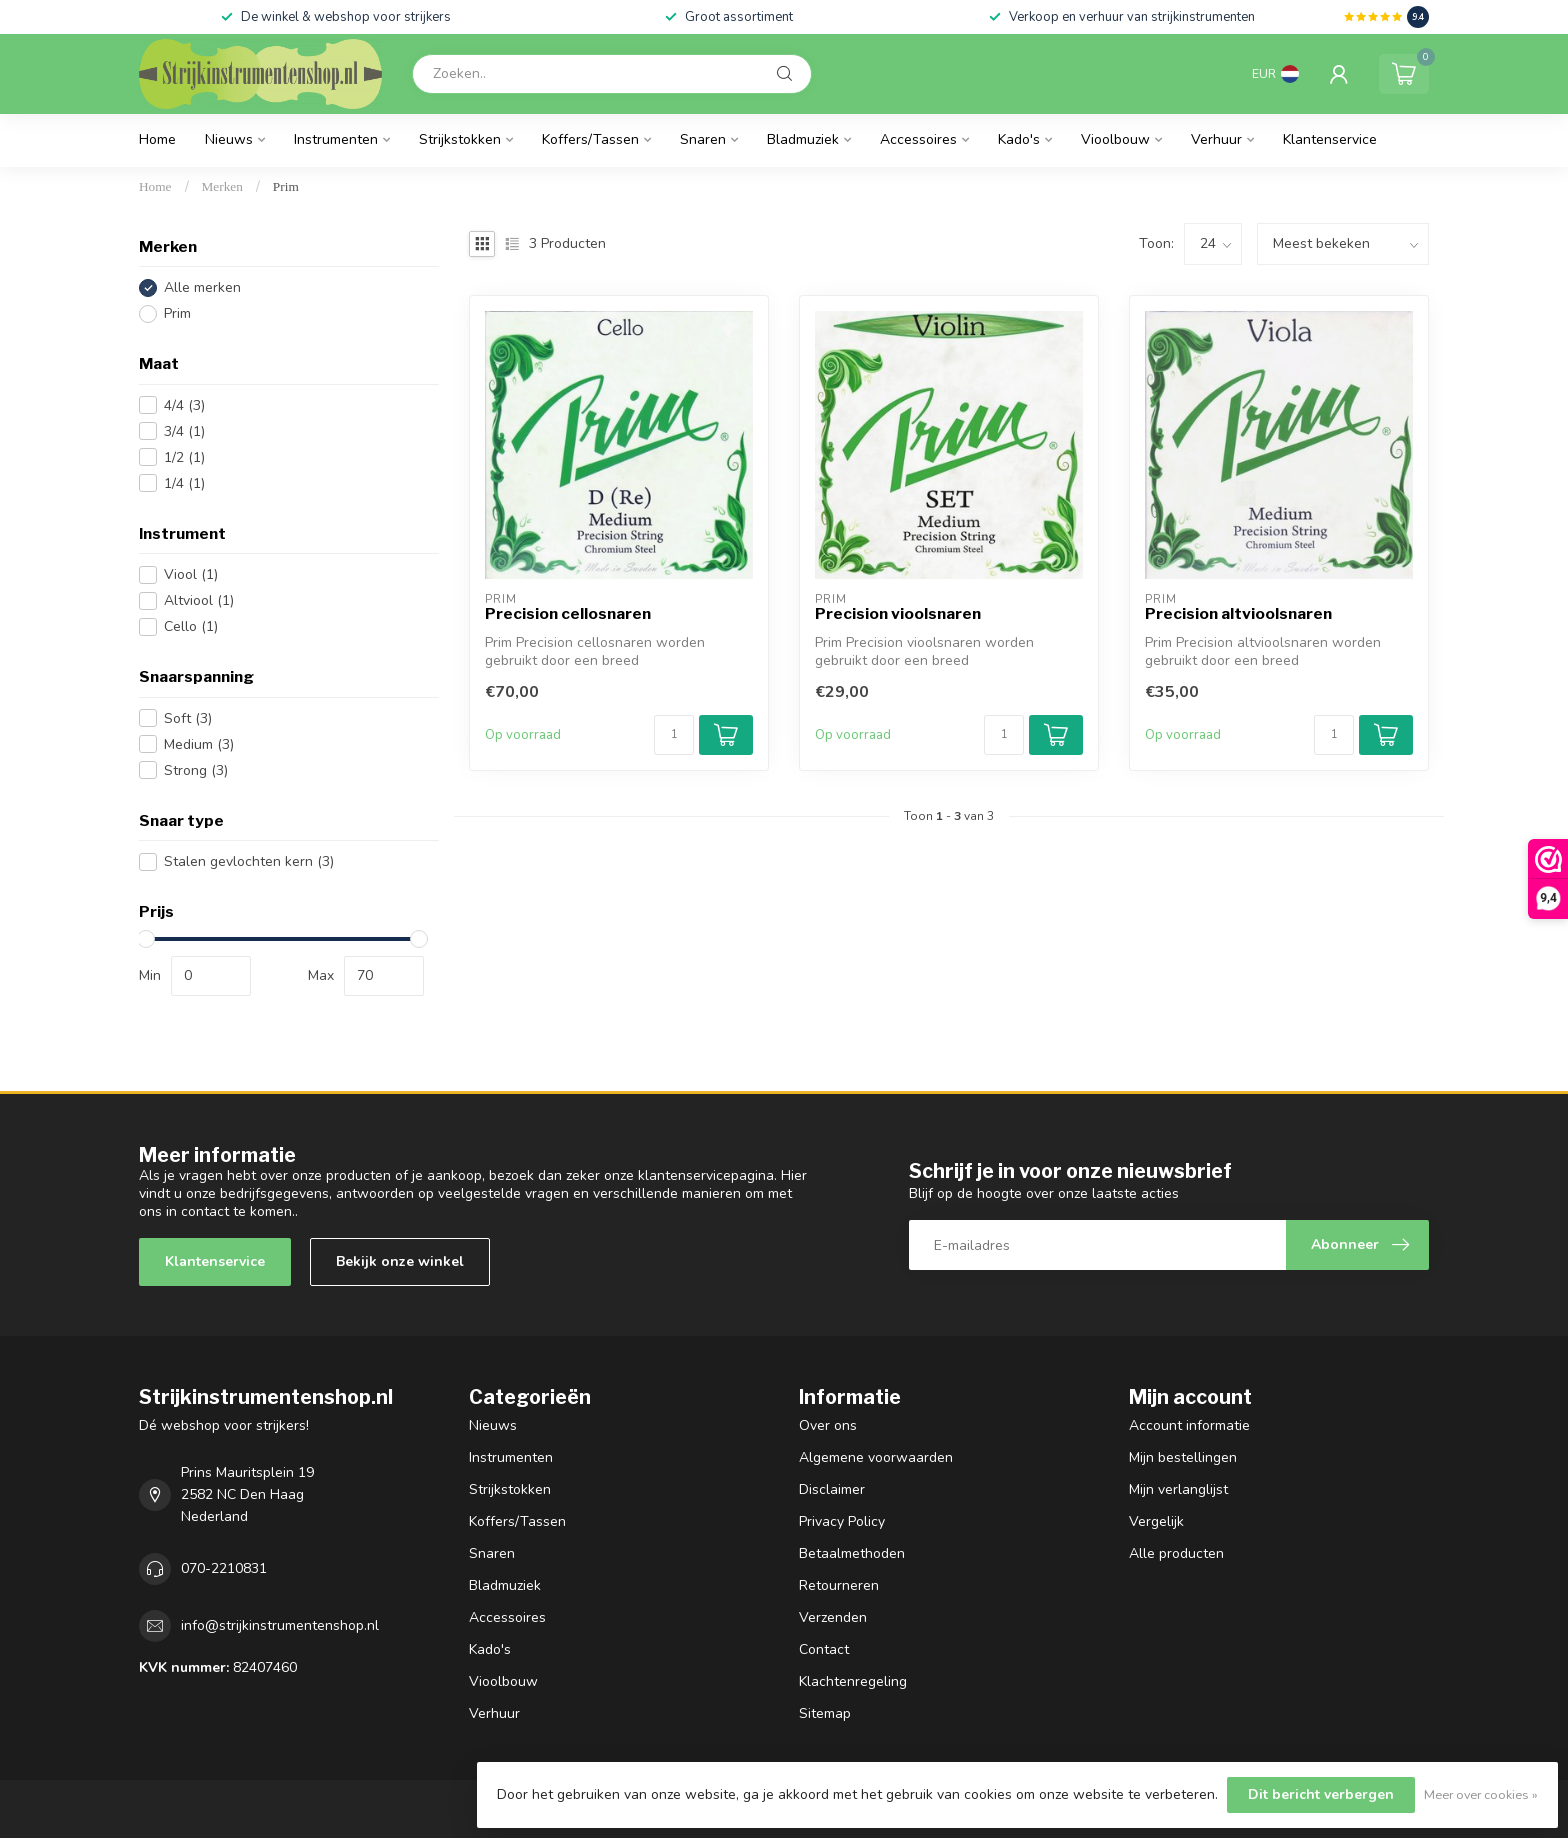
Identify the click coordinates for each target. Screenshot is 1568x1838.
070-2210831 (224, 1568)
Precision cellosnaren (568, 614)
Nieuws (229, 139)
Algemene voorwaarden (876, 1457)
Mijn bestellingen (1183, 1457)
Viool (191, 574)
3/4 (184, 431)
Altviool (199, 600)
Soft (188, 718)
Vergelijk (1156, 1521)
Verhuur (1216, 139)
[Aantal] (674, 735)
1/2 (184, 457)
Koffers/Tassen (590, 139)
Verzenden (833, 1617)
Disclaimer (832, 1489)
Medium (199, 744)
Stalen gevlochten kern (249, 861)
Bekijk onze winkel (400, 1261)
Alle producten (1176, 1553)
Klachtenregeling (853, 1681)
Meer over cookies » (1481, 1794)
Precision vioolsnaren (898, 614)
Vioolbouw (1115, 139)
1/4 (184, 483)
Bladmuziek (803, 139)
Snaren (703, 139)
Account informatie (1189, 1425)
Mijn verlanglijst (1178, 1489)
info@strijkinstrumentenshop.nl (280, 1625)
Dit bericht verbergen (1321, 1794)
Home (157, 139)
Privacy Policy (842, 1521)
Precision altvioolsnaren (1238, 614)
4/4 (184, 405)
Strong (196, 770)
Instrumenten (336, 139)
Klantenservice (1330, 139)
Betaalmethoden (852, 1553)
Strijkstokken (460, 139)
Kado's (1019, 139)
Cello (191, 626)
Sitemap (825, 1713)
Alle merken (202, 287)
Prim (286, 186)
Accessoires (918, 139)
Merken (222, 186)
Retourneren (839, 1585)
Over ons (828, 1425)
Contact (824, 1649)
